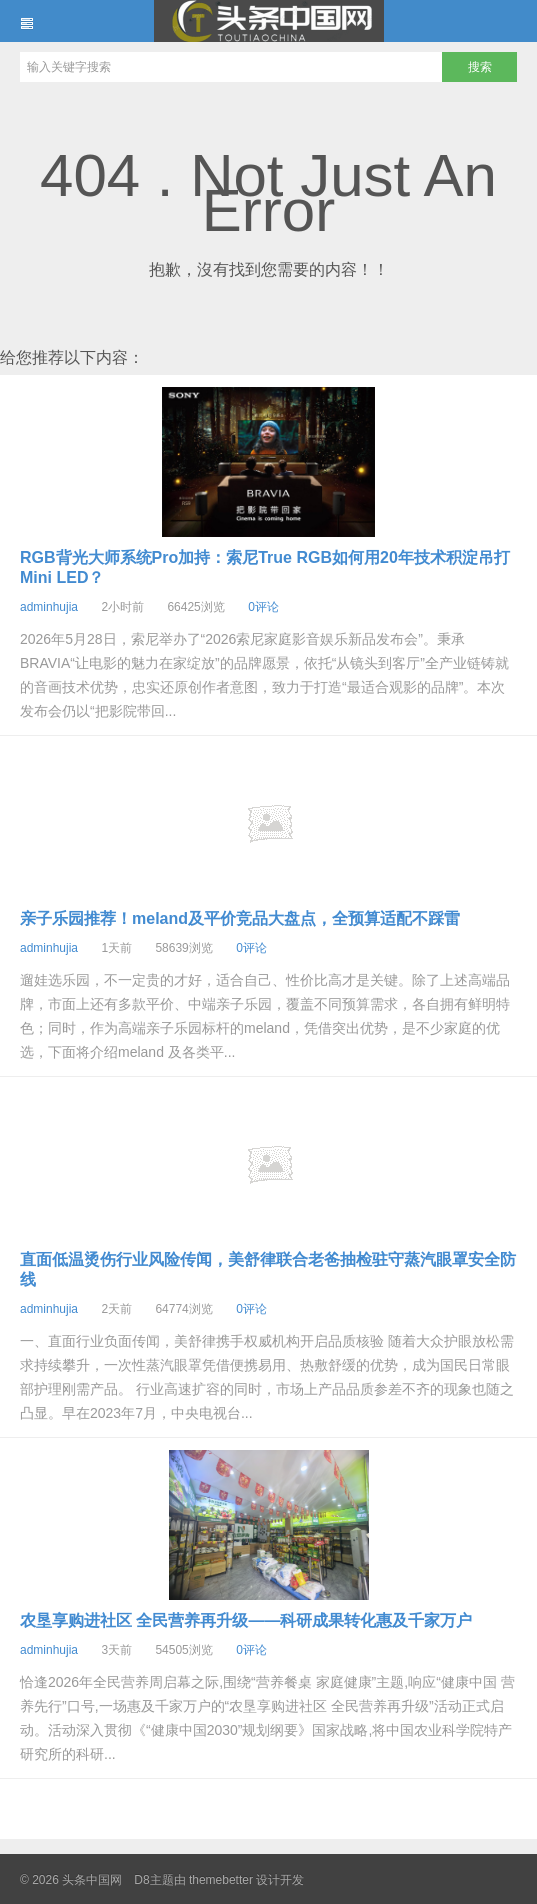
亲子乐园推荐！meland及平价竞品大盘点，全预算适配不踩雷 (240, 918)
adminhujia (49, 607)
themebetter (221, 1880)
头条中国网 (268, 21)
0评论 (263, 607)
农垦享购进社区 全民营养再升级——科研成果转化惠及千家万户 (246, 1620)
